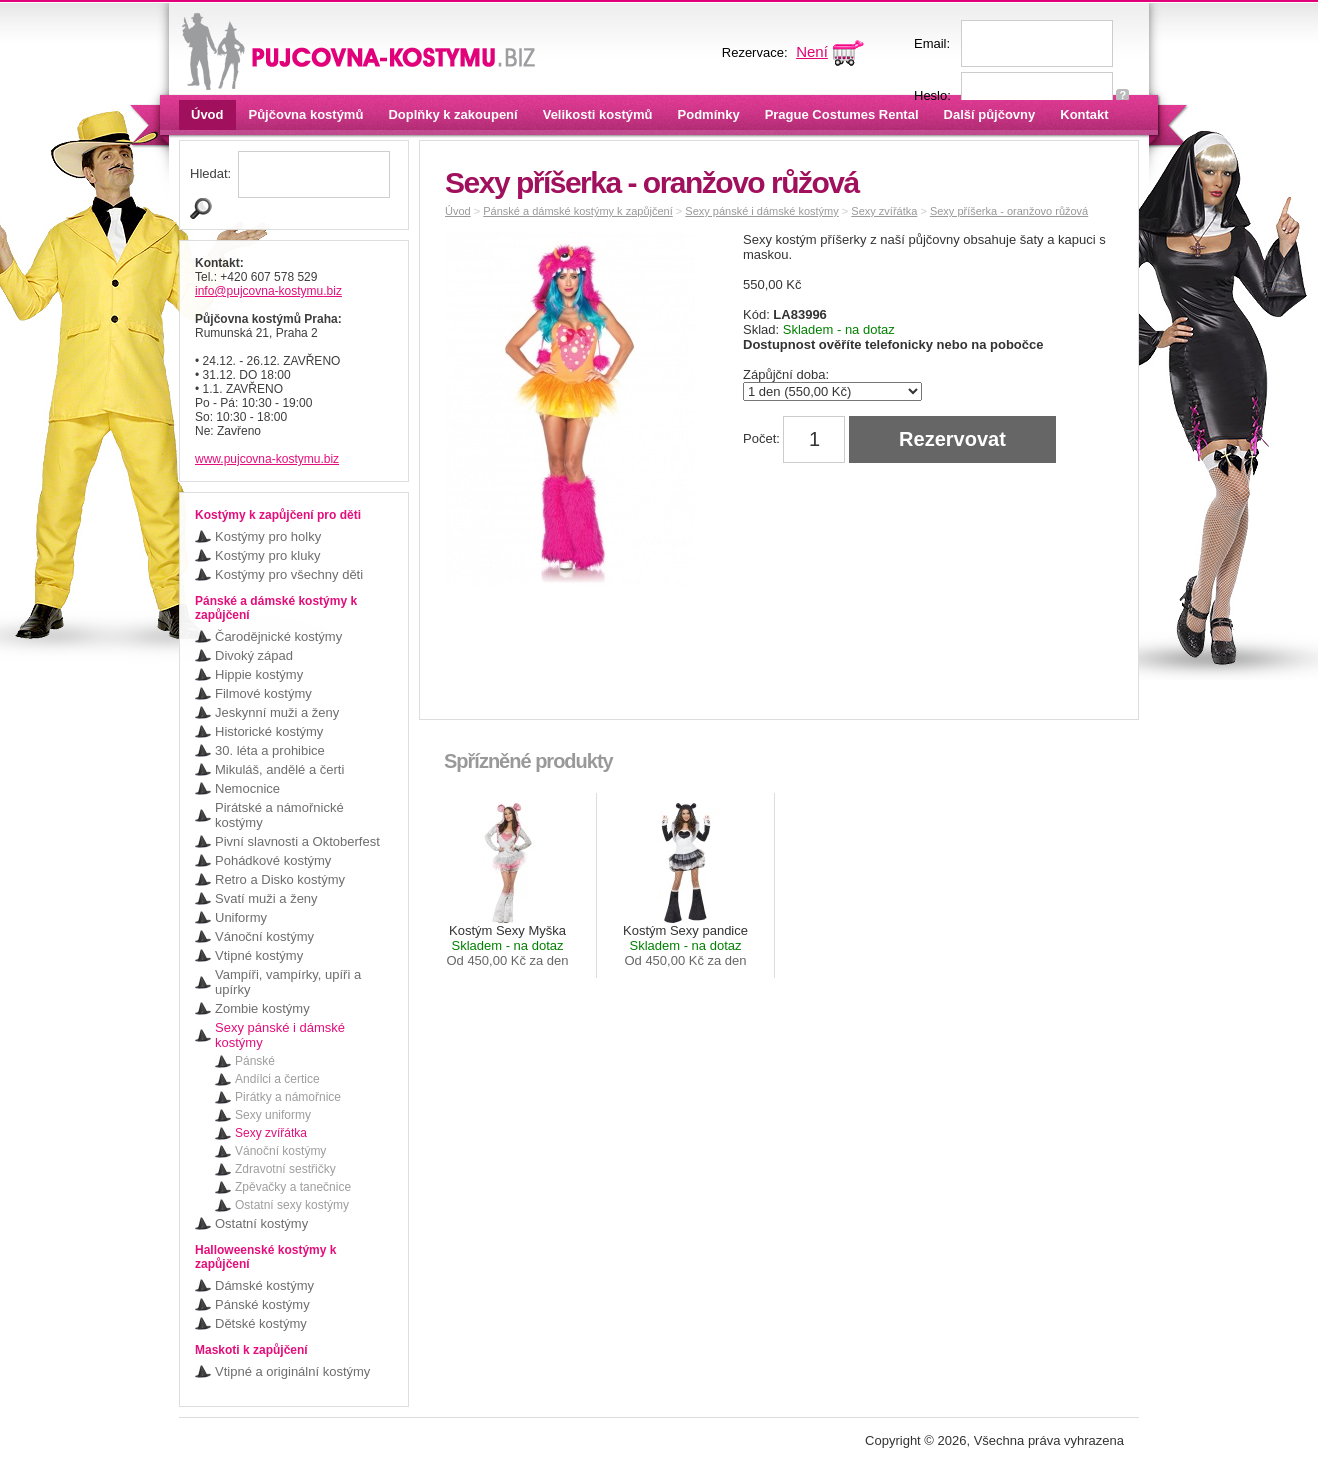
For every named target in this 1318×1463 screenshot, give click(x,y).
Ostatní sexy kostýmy (292, 1205)
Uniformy (241, 917)
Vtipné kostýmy (259, 955)
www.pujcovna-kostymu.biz (267, 459)
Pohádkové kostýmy (273, 860)
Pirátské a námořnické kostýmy (279, 815)
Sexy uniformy (273, 1115)
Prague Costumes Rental (842, 114)
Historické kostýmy (269, 731)
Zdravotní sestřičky (285, 1169)
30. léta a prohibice (270, 750)
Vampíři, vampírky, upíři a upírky (288, 982)
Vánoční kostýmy (264, 936)
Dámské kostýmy (264, 1285)
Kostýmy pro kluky (267, 555)
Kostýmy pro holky (268, 536)
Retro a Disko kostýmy (280, 879)
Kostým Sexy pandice (685, 945)
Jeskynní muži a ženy (277, 712)
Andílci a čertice (277, 1079)
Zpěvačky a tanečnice (293, 1187)
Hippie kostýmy (259, 674)
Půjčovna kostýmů (306, 114)
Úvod (207, 114)
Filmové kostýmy (263, 693)
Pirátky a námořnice (288, 1097)
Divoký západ (254, 655)
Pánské (255, 1061)
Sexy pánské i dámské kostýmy (280, 1035)
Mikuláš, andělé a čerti (279, 769)
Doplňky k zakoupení (452, 114)
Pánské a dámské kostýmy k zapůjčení (578, 211)
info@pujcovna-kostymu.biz (268, 291)
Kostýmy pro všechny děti (289, 574)
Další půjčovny (990, 114)
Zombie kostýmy (262, 1008)
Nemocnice (247, 788)
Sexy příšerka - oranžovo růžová (1009, 211)
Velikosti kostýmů (598, 114)
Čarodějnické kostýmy (278, 636)
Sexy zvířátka (271, 1133)
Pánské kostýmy (262, 1304)
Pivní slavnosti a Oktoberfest (297, 841)
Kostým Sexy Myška (507, 945)
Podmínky (709, 114)
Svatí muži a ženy (266, 898)
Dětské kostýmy (261, 1323)
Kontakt (1084, 114)
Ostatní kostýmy (261, 1223)
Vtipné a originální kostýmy (292, 1371)
